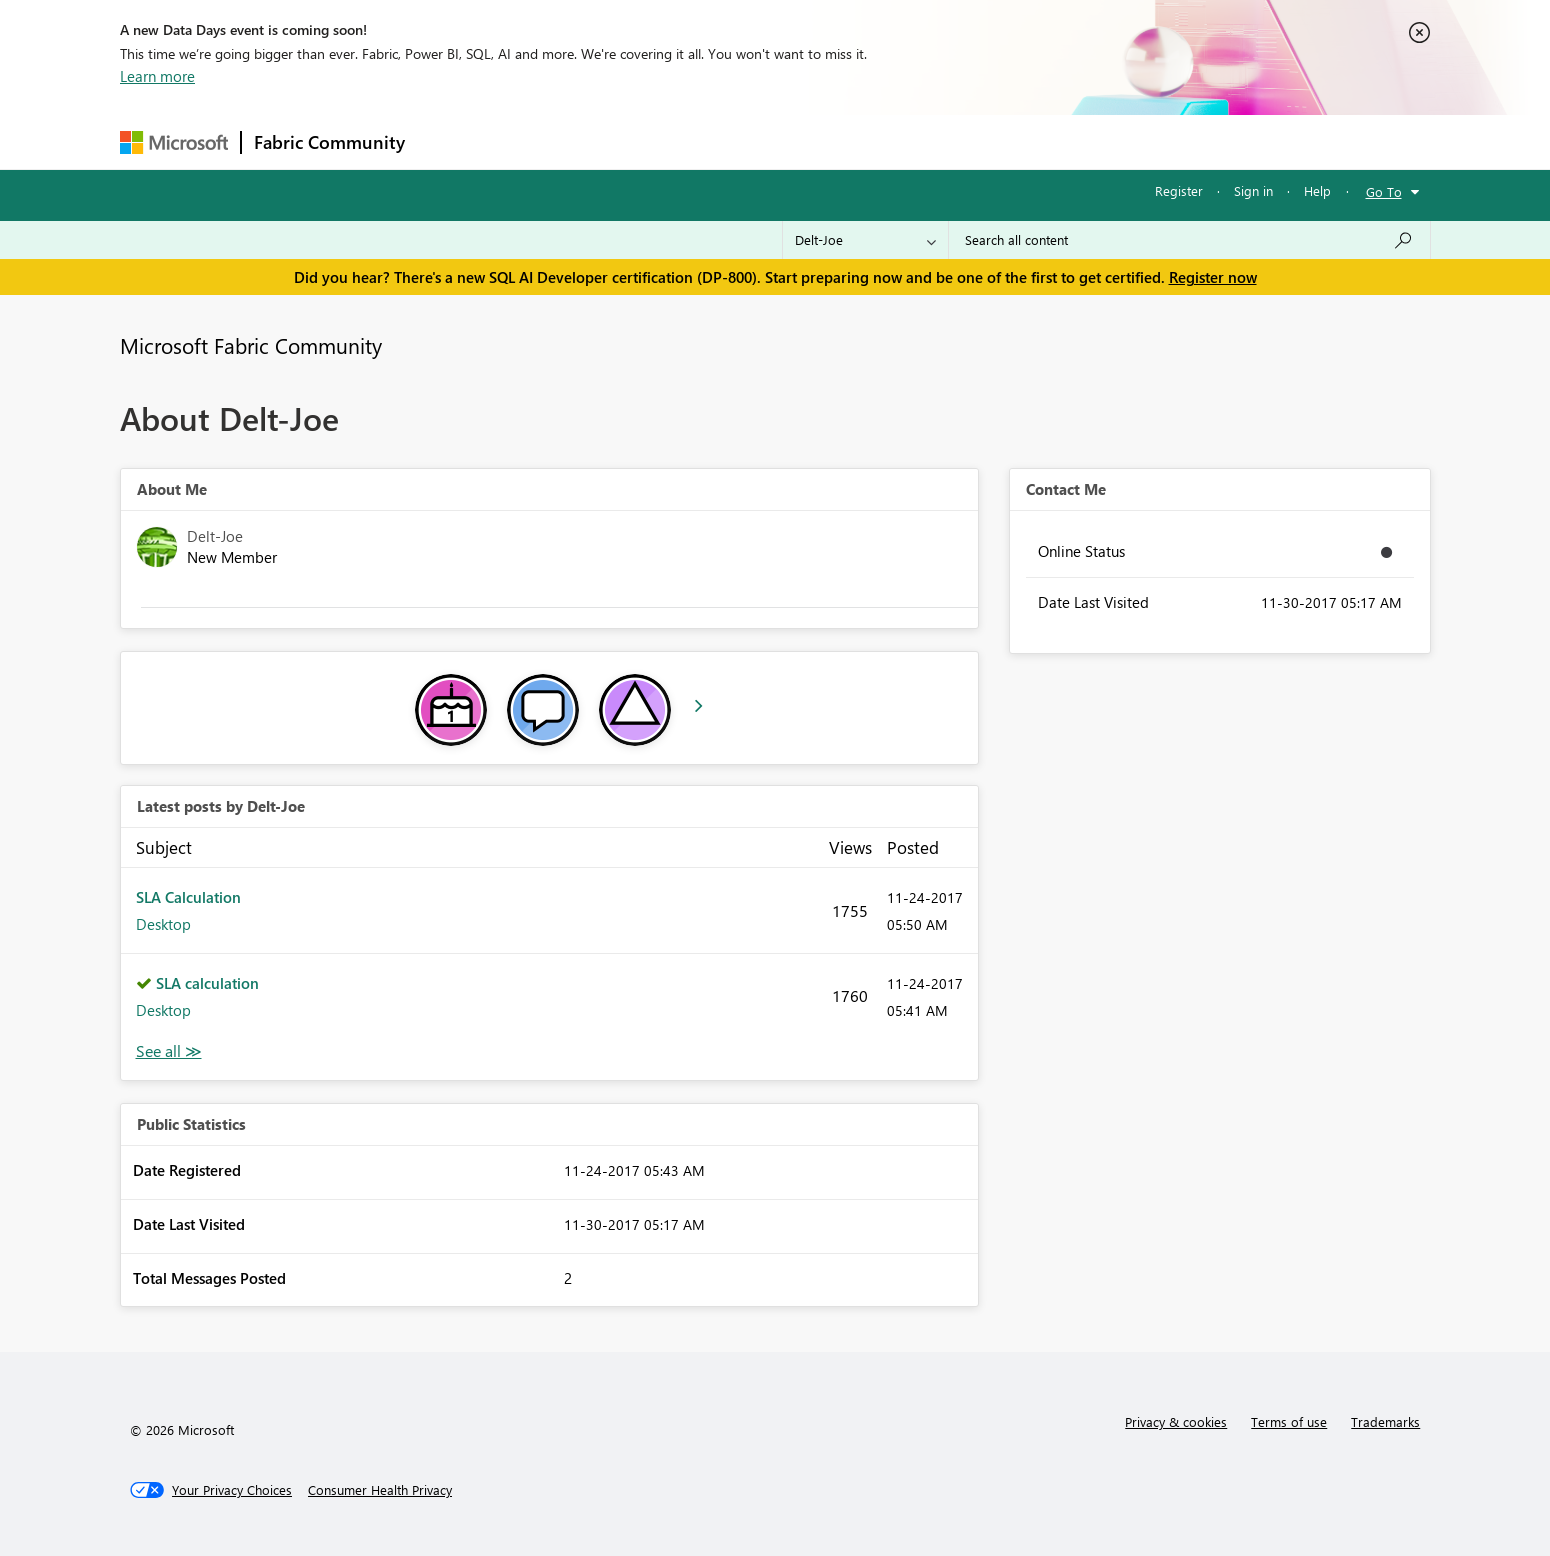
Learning (876, 141)
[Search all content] (1189, 240)
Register (1179, 190)
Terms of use (1289, 1421)
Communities (709, 141)
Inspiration (538, 141)
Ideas (620, 141)
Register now (1213, 277)
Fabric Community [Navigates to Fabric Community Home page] (329, 142)
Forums (450, 141)
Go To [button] (1384, 191)
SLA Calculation (188, 897)
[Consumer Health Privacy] (380, 1490)
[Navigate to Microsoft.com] (174, 142)
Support (960, 141)
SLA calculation (207, 983)
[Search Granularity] (865, 240)
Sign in (1253, 190)
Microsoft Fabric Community (251, 345)
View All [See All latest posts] (169, 1051)
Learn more (157, 76)
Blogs (799, 141)
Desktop (163, 924)
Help (1317, 190)
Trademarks (1385, 1421)
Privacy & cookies (1176, 1421)
